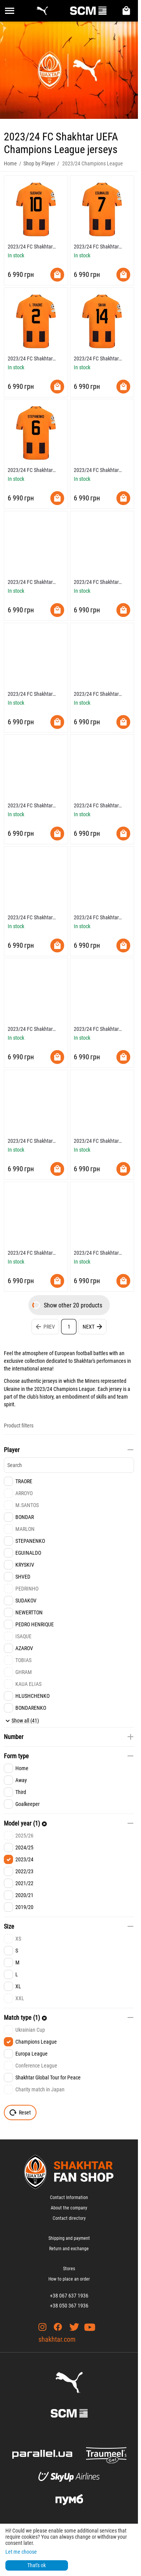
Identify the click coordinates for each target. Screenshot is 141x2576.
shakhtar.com (57, 2339)
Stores (69, 2268)
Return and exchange (69, 2248)
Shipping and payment (69, 2238)
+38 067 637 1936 (69, 2296)
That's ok (36, 2565)
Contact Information (69, 2197)
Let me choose (21, 2552)
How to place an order (69, 2279)
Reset (20, 2112)
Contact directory (69, 2218)
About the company (69, 2208)
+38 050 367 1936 (69, 2306)
